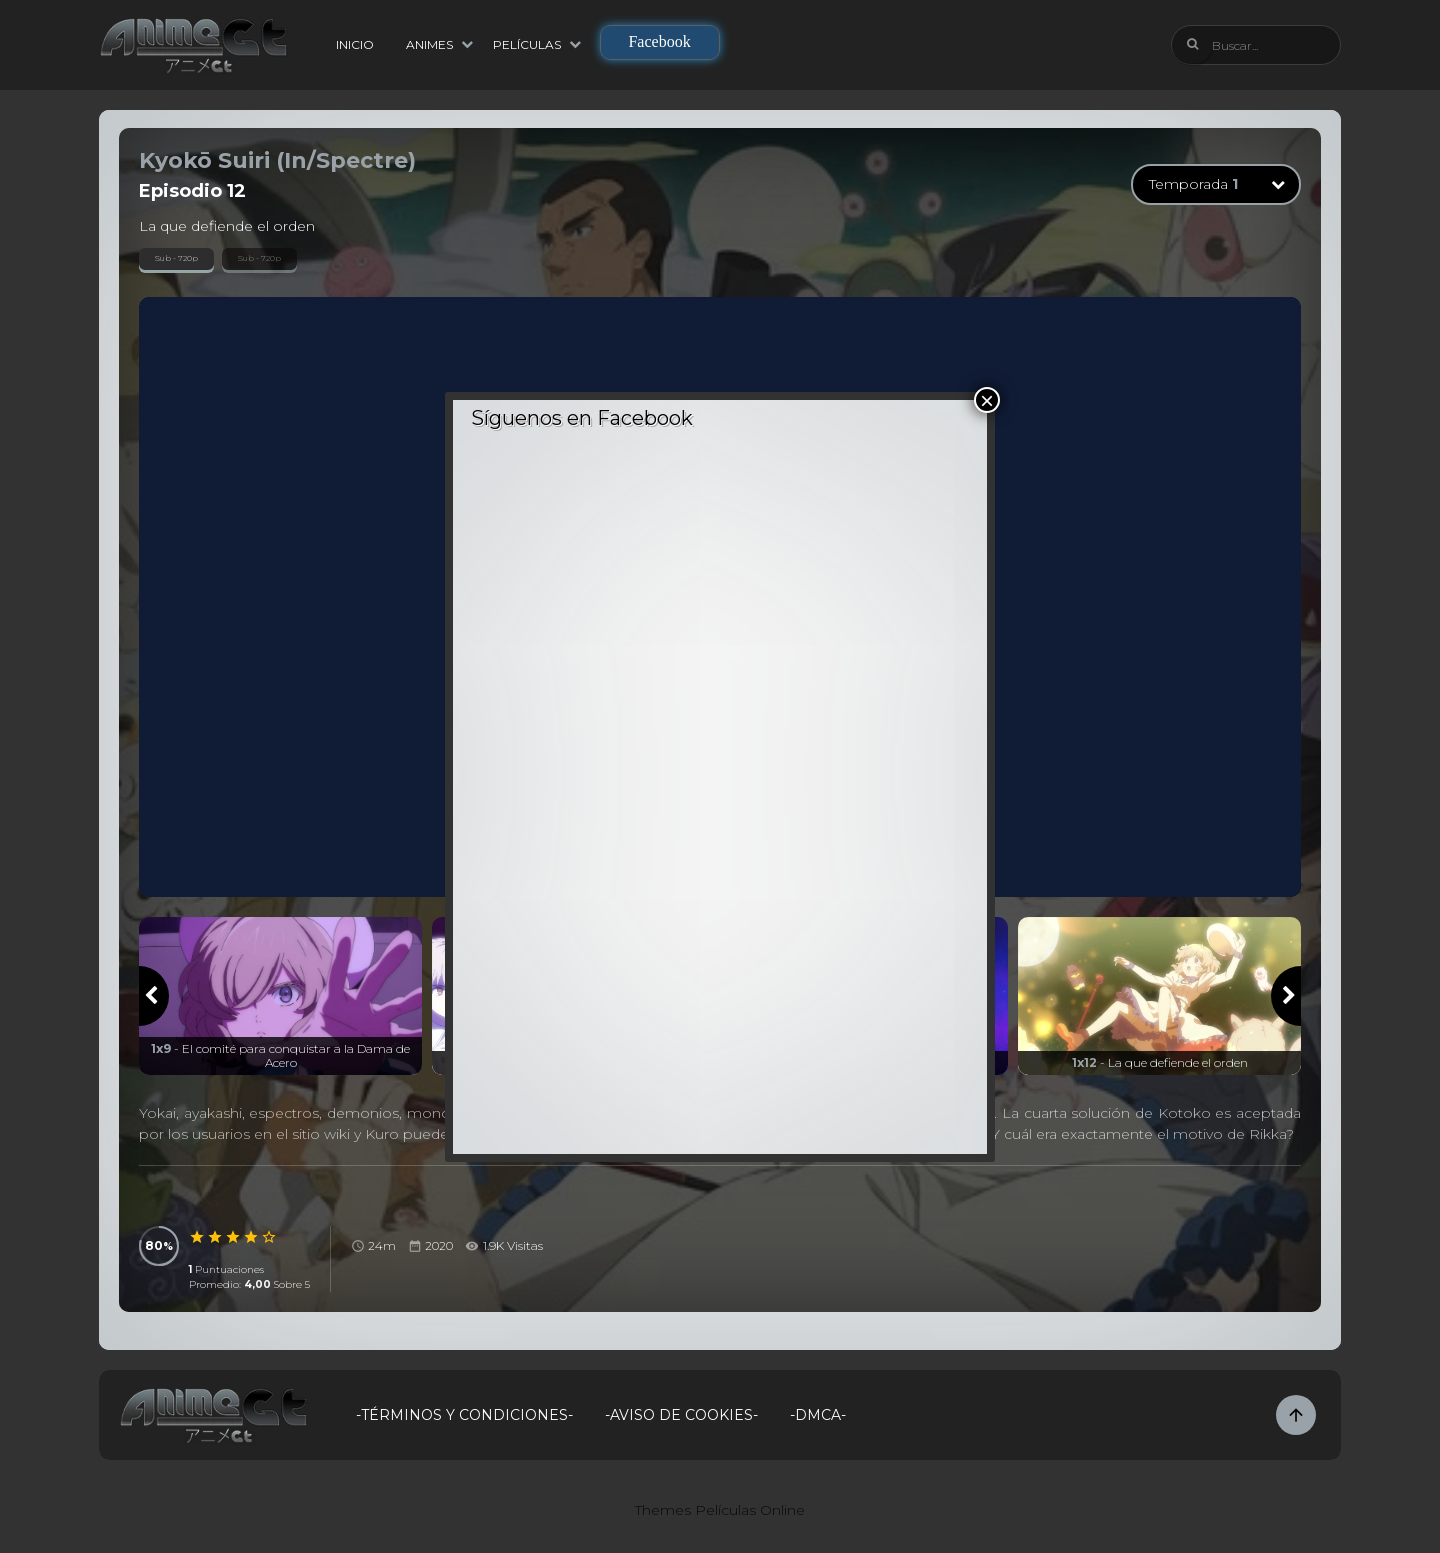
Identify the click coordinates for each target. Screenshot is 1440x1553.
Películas (527, 44)
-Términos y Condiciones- (464, 1415)
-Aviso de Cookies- (681, 1415)
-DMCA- (818, 1415)
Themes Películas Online (720, 1510)
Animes (429, 44)
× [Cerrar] (987, 400)
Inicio (355, 44)
